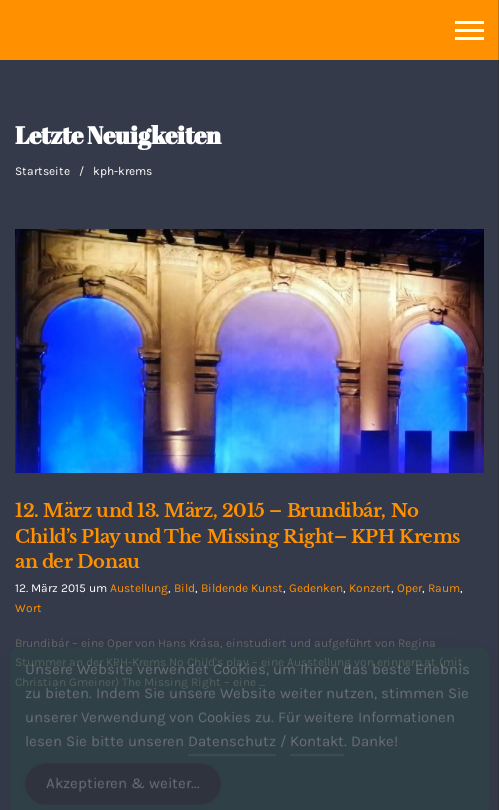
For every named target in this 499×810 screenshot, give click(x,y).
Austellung (139, 588)
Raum (444, 588)
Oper (409, 588)
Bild (184, 588)
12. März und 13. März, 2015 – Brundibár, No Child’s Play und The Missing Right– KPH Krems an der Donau (237, 536)
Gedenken (316, 588)
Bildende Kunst (242, 588)
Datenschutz (232, 748)
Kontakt (317, 748)
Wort (28, 608)
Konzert (370, 588)
